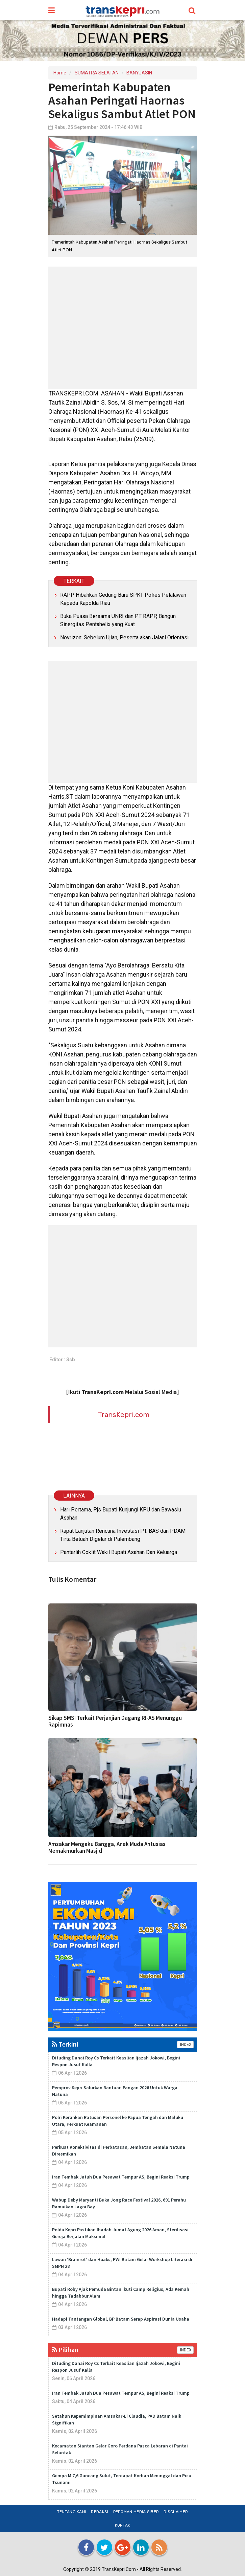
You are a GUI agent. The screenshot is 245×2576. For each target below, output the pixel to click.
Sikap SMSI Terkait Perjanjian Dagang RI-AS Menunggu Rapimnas (115, 1721)
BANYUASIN (139, 72)
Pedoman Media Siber (136, 2511)
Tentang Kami (72, 2511)
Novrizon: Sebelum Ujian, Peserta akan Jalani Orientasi (124, 637)
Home (59, 72)
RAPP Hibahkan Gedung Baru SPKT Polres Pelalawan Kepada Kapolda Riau (123, 599)
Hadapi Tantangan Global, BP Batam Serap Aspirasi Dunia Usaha (120, 2319)
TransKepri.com (123, 1414)
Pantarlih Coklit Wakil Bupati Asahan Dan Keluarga (118, 1552)
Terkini (65, 2044)
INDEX (185, 2044)
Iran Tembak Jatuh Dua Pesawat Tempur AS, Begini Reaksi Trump (121, 2177)
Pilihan (65, 2349)
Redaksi (99, 2511)
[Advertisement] (122, 328)
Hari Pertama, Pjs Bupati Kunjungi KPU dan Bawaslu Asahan (120, 1513)
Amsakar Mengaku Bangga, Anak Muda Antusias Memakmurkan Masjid (107, 1847)
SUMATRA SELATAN (97, 72)
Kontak (122, 2525)
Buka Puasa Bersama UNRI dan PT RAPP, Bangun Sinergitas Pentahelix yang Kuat (118, 620)
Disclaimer (176, 2511)
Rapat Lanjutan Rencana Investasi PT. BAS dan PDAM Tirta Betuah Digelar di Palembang (123, 1535)
